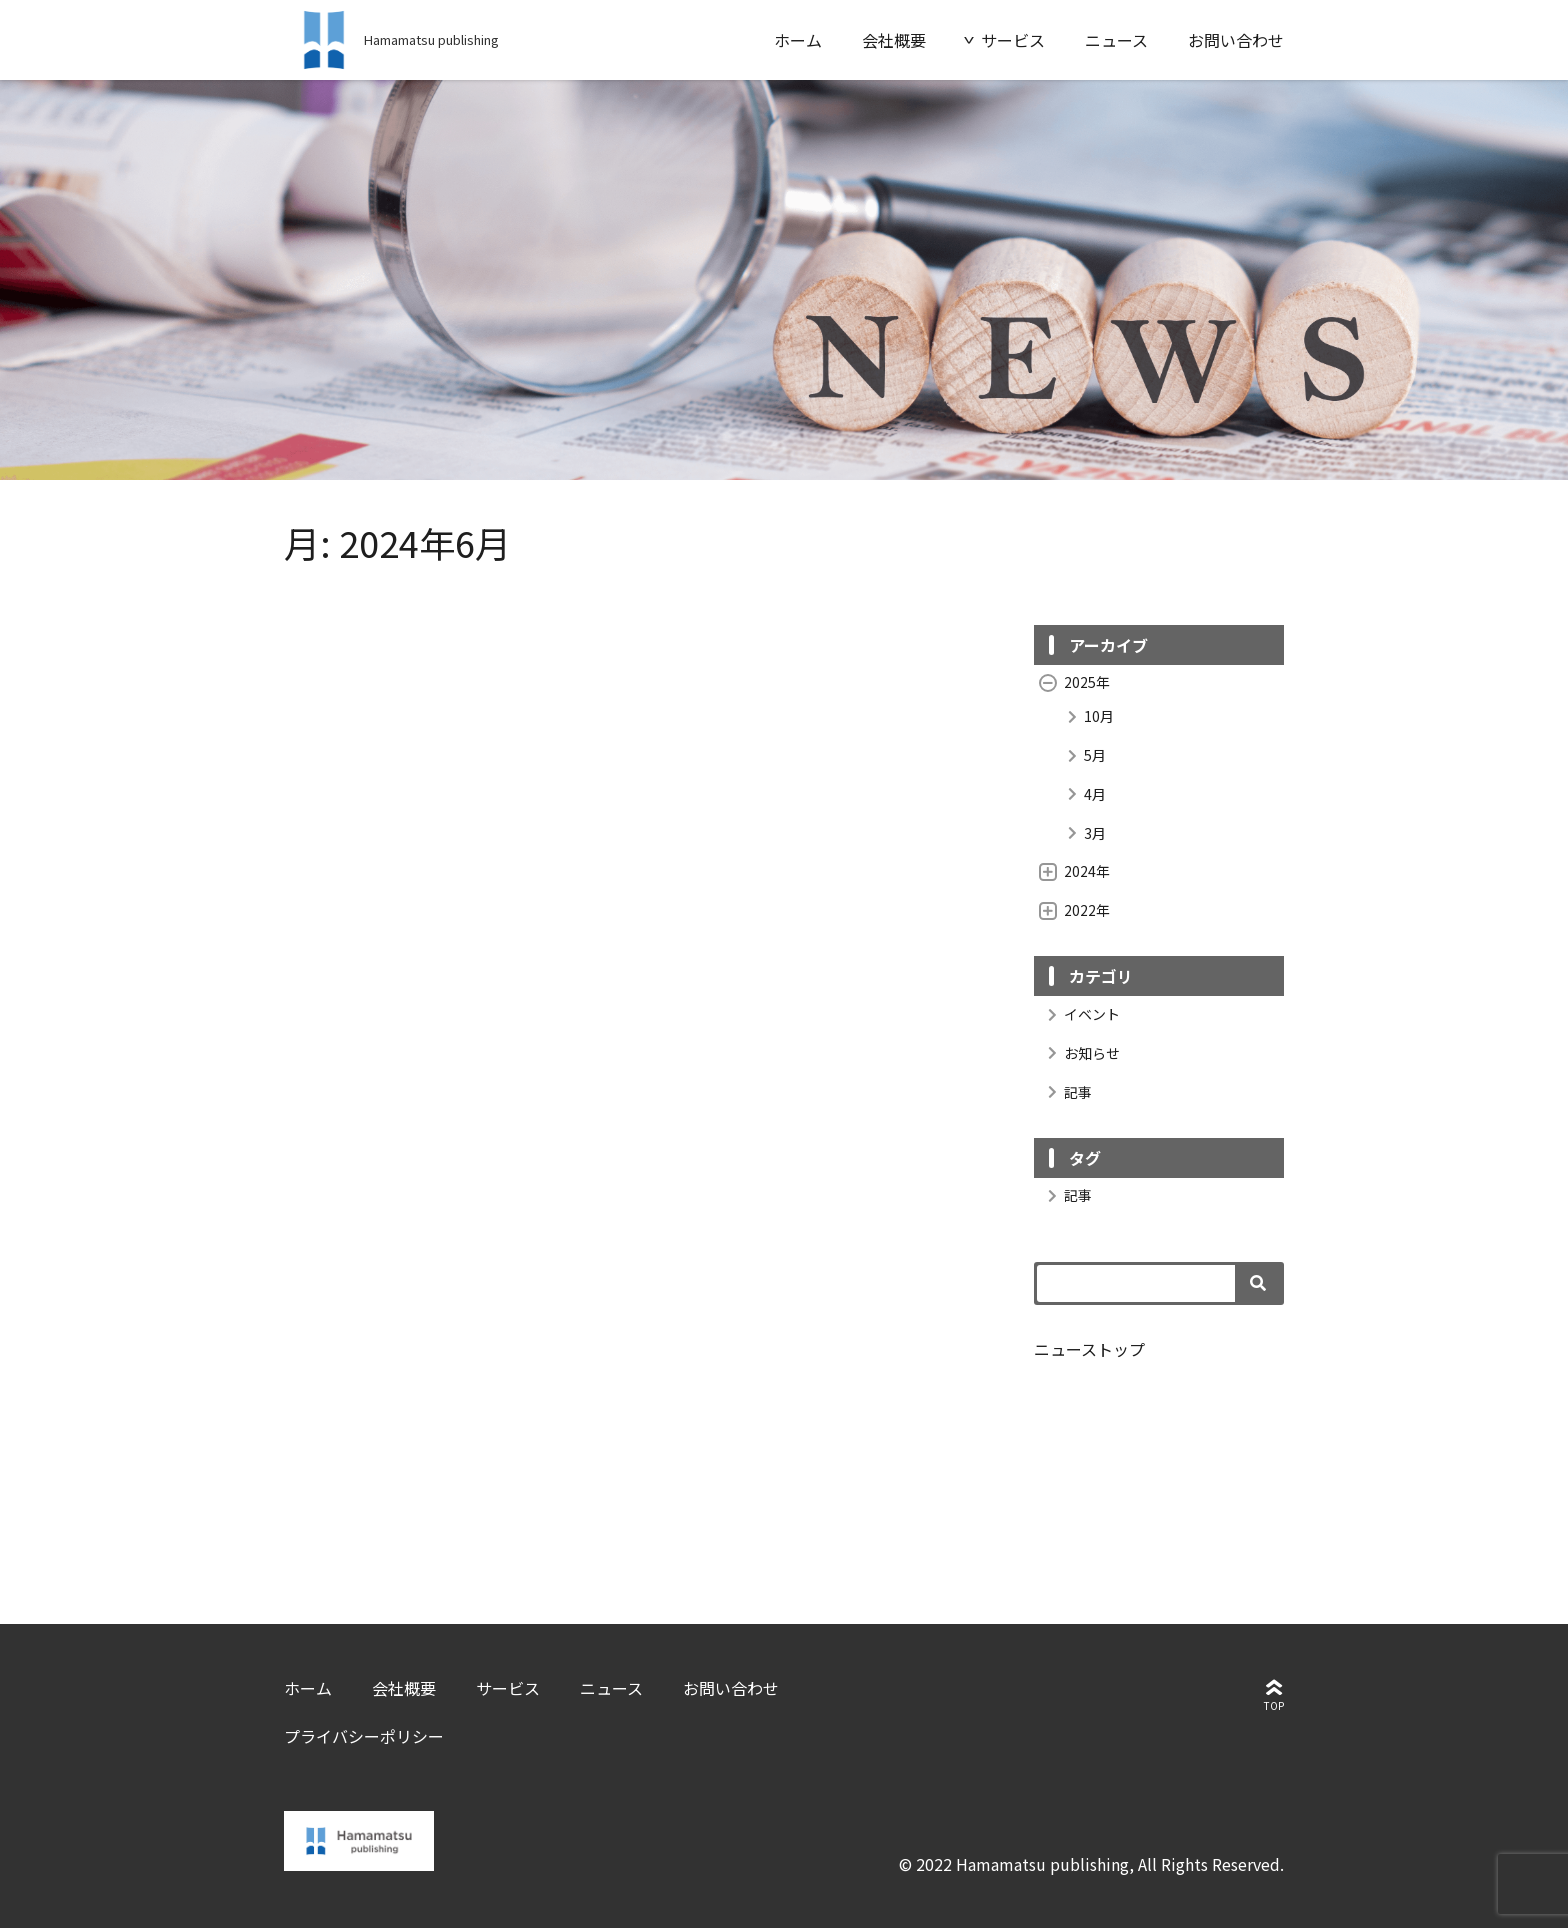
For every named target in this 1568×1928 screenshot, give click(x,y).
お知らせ (1079, 1053)
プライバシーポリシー (364, 1736)
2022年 (1074, 910)
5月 (1082, 755)
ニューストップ (1089, 1349)
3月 (1082, 833)
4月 (1082, 794)
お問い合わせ (1236, 40)
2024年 (1074, 871)
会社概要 (894, 40)
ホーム (798, 40)
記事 (1065, 1092)
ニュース (1116, 40)
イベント (1079, 1014)
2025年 (1074, 682)
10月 (1086, 716)
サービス (1013, 40)
